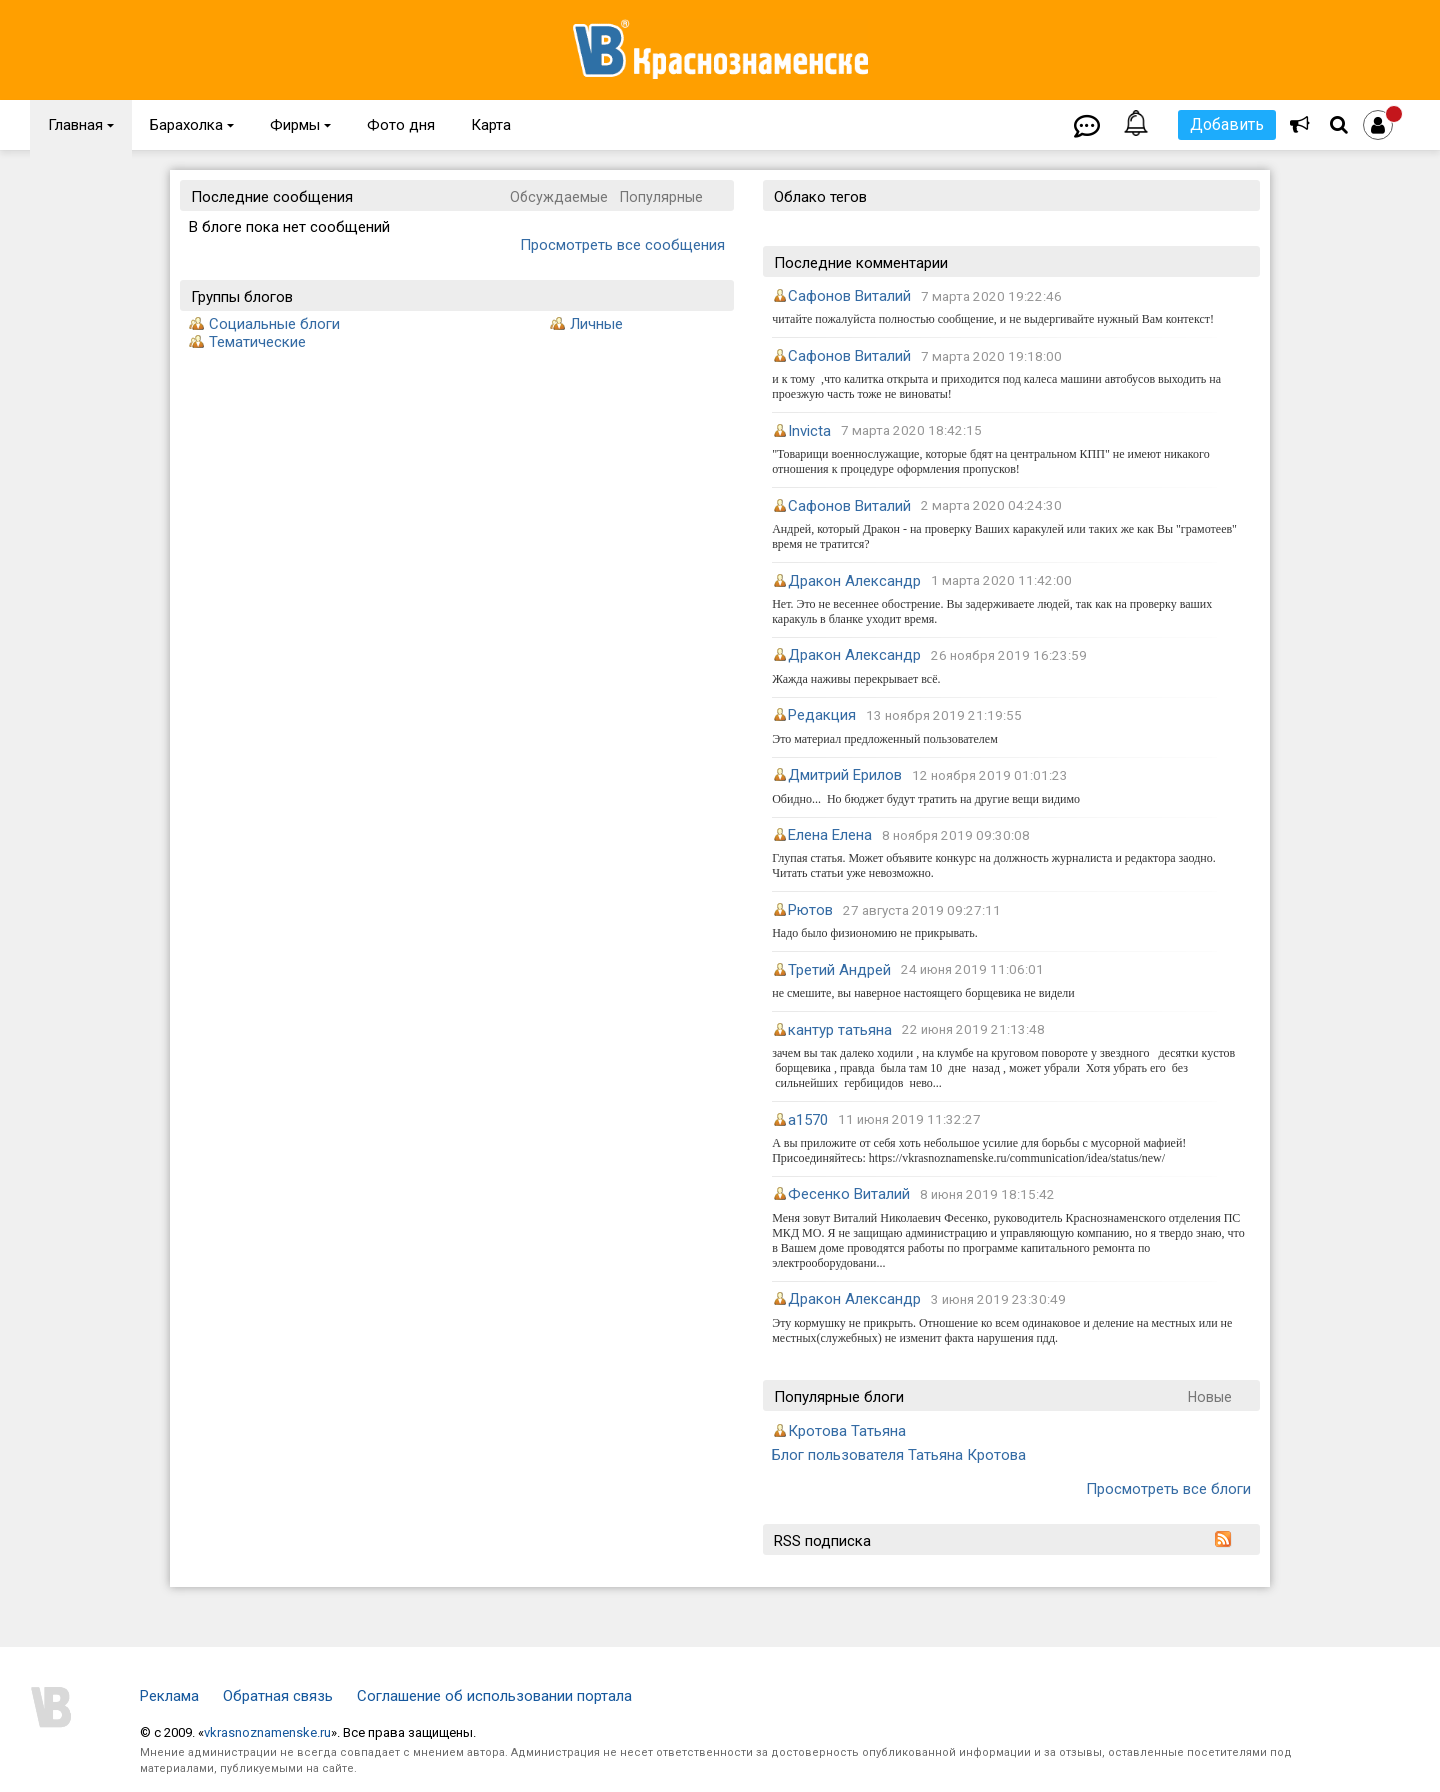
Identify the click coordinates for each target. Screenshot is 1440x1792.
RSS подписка (822, 1541)
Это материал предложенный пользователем (885, 739)
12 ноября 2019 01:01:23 (990, 775)
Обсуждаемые (559, 197)
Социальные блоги (274, 324)
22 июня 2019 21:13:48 (973, 1030)
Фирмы (300, 125)
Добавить (1227, 124)
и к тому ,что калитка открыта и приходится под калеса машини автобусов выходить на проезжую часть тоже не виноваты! (996, 386)
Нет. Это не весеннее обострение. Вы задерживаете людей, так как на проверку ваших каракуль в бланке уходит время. (992, 611)
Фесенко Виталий (849, 1194)
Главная (81, 125)
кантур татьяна (840, 1030)
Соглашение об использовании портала (494, 1696)
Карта (491, 125)
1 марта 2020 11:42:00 (1001, 581)
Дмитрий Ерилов (845, 775)
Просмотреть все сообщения (622, 245)
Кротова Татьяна (847, 1431)
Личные (596, 324)
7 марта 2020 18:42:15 (911, 431)
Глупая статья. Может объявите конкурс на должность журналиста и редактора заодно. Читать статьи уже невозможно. (994, 865)
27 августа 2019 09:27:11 (922, 910)
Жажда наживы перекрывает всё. (856, 679)
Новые (1210, 1397)
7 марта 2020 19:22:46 (991, 296)
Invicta (809, 431)
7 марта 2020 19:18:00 (991, 356)
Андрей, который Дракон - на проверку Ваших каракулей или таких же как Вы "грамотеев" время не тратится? (1004, 536)
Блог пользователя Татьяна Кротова (899, 1455)
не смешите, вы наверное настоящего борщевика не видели (923, 993)
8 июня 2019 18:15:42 (987, 1194)
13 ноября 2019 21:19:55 (944, 715)
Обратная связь (278, 1696)
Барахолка (192, 125)
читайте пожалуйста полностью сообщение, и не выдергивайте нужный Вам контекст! (993, 319)
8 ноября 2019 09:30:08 (956, 835)
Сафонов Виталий (849, 296)
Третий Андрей (839, 970)
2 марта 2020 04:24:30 (991, 506)
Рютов (810, 910)
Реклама (169, 1696)
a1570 (808, 1120)
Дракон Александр (854, 581)
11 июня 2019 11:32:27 (909, 1120)
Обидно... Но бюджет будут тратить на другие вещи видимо (926, 799)
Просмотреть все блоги (1168, 1489)
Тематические (257, 342)
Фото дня (401, 125)
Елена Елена (830, 835)
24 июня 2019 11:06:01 (972, 970)
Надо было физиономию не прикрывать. (875, 933)
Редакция (822, 715)
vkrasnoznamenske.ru (267, 1732)
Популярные (661, 197)
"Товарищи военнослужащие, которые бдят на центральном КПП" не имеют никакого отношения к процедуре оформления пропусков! (990, 461)
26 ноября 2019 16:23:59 (1009, 655)
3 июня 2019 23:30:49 (998, 1299)
